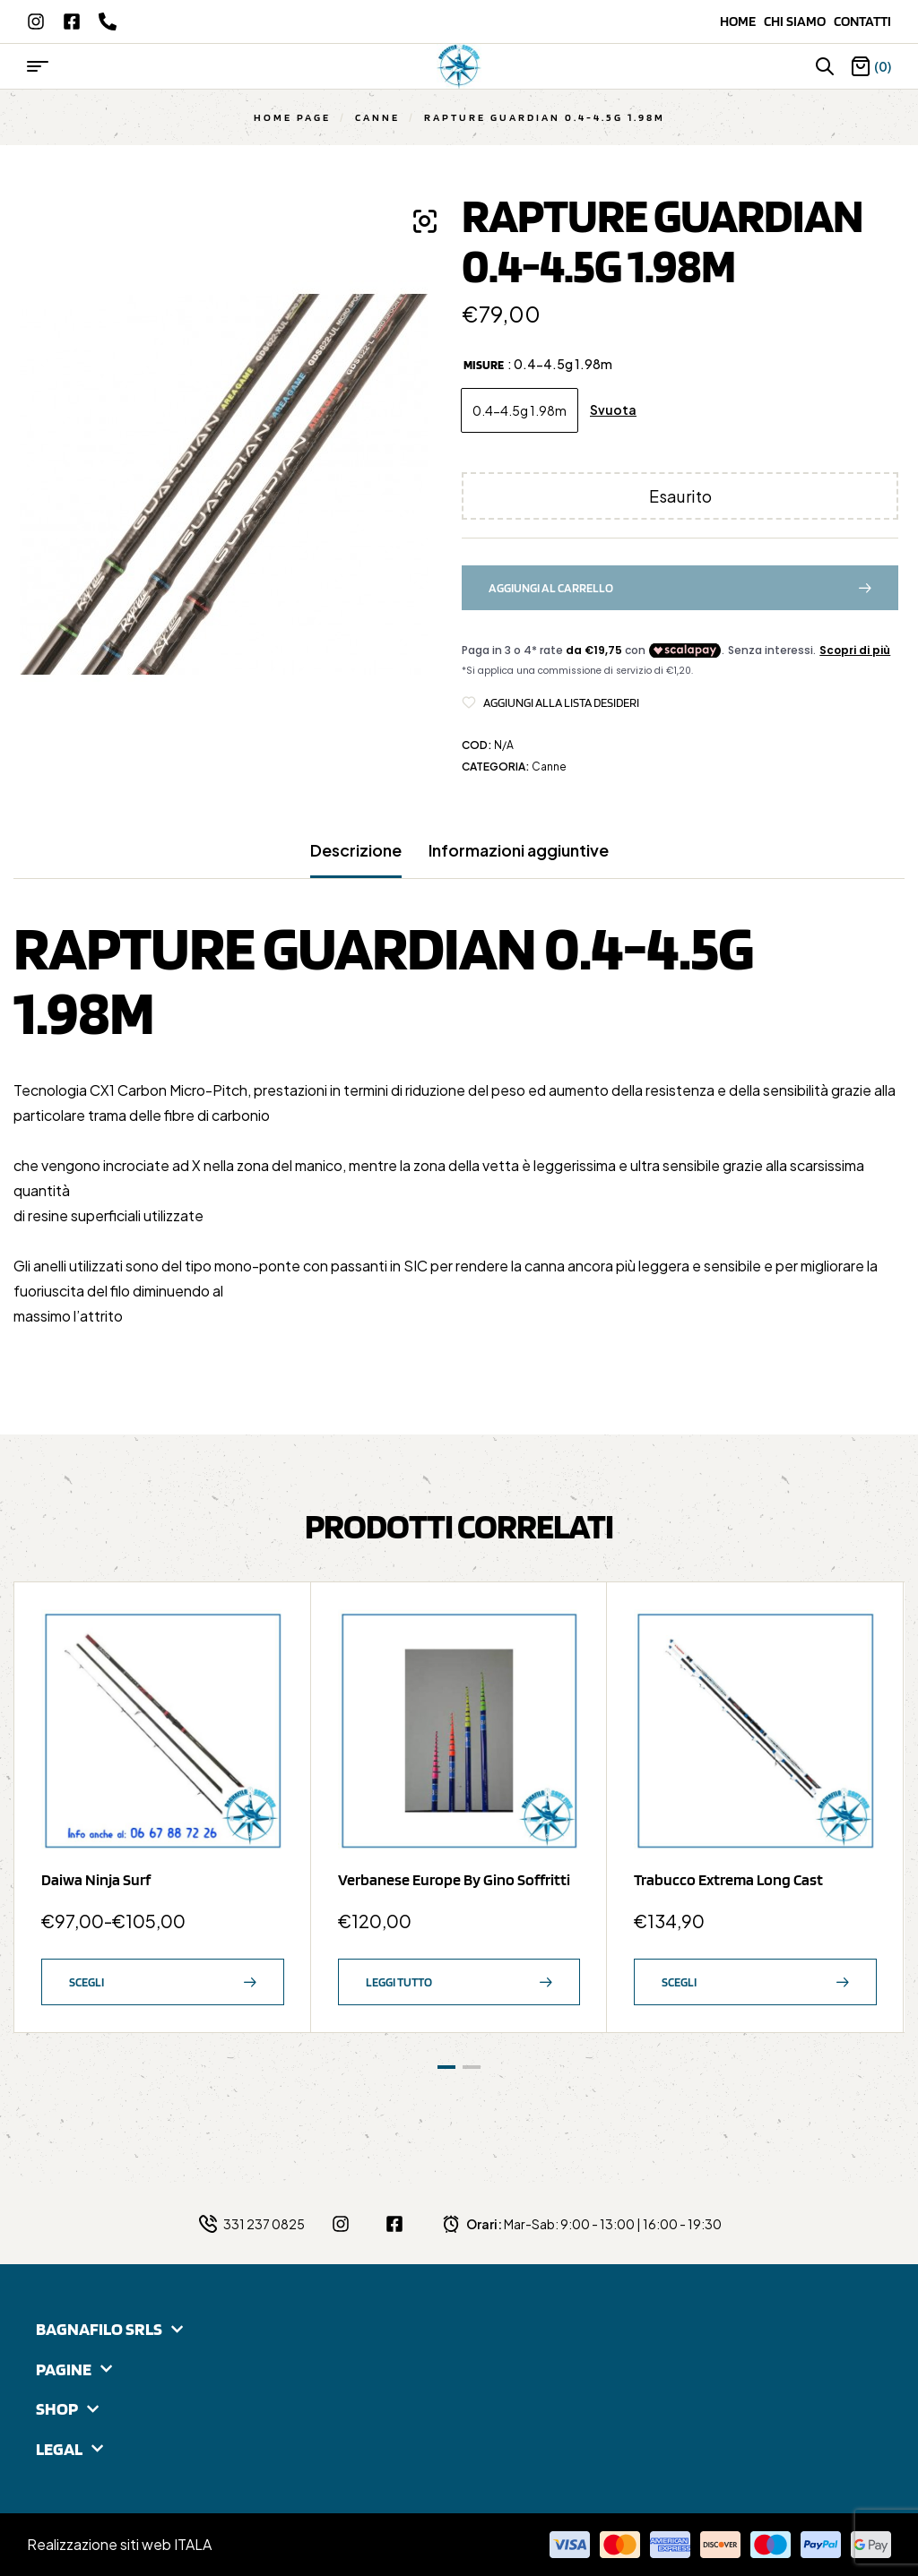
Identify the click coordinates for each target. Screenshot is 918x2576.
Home (742, 21)
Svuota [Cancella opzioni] (613, 410)
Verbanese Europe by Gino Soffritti (454, 1879)
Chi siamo (799, 21)
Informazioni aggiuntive (519, 850)
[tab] (356, 859)
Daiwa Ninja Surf (96, 1879)
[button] (424, 221)
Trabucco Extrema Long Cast (728, 1879)
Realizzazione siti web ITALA (119, 2544)
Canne (377, 117)
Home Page (292, 117)
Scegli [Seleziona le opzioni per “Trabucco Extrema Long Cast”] (679, 1982)
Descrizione (356, 850)
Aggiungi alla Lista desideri (561, 702)
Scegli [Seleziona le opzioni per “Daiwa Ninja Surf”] (86, 1982)
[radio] (519, 410)
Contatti (862, 21)
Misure (483, 365)
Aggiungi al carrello (551, 588)
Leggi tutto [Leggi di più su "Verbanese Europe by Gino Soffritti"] (399, 1982)
